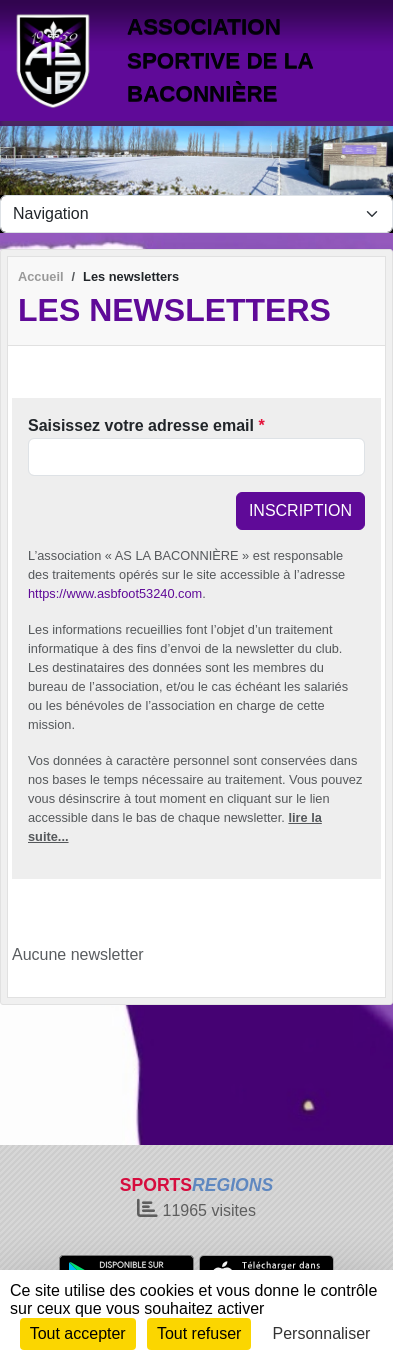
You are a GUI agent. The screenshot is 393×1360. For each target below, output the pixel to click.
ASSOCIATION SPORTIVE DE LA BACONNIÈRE (220, 60)
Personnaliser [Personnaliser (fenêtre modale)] (322, 1333)
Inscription (300, 510)
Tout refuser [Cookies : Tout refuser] (199, 1333)
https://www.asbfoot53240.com (115, 593)
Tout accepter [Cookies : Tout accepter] (78, 1333)
